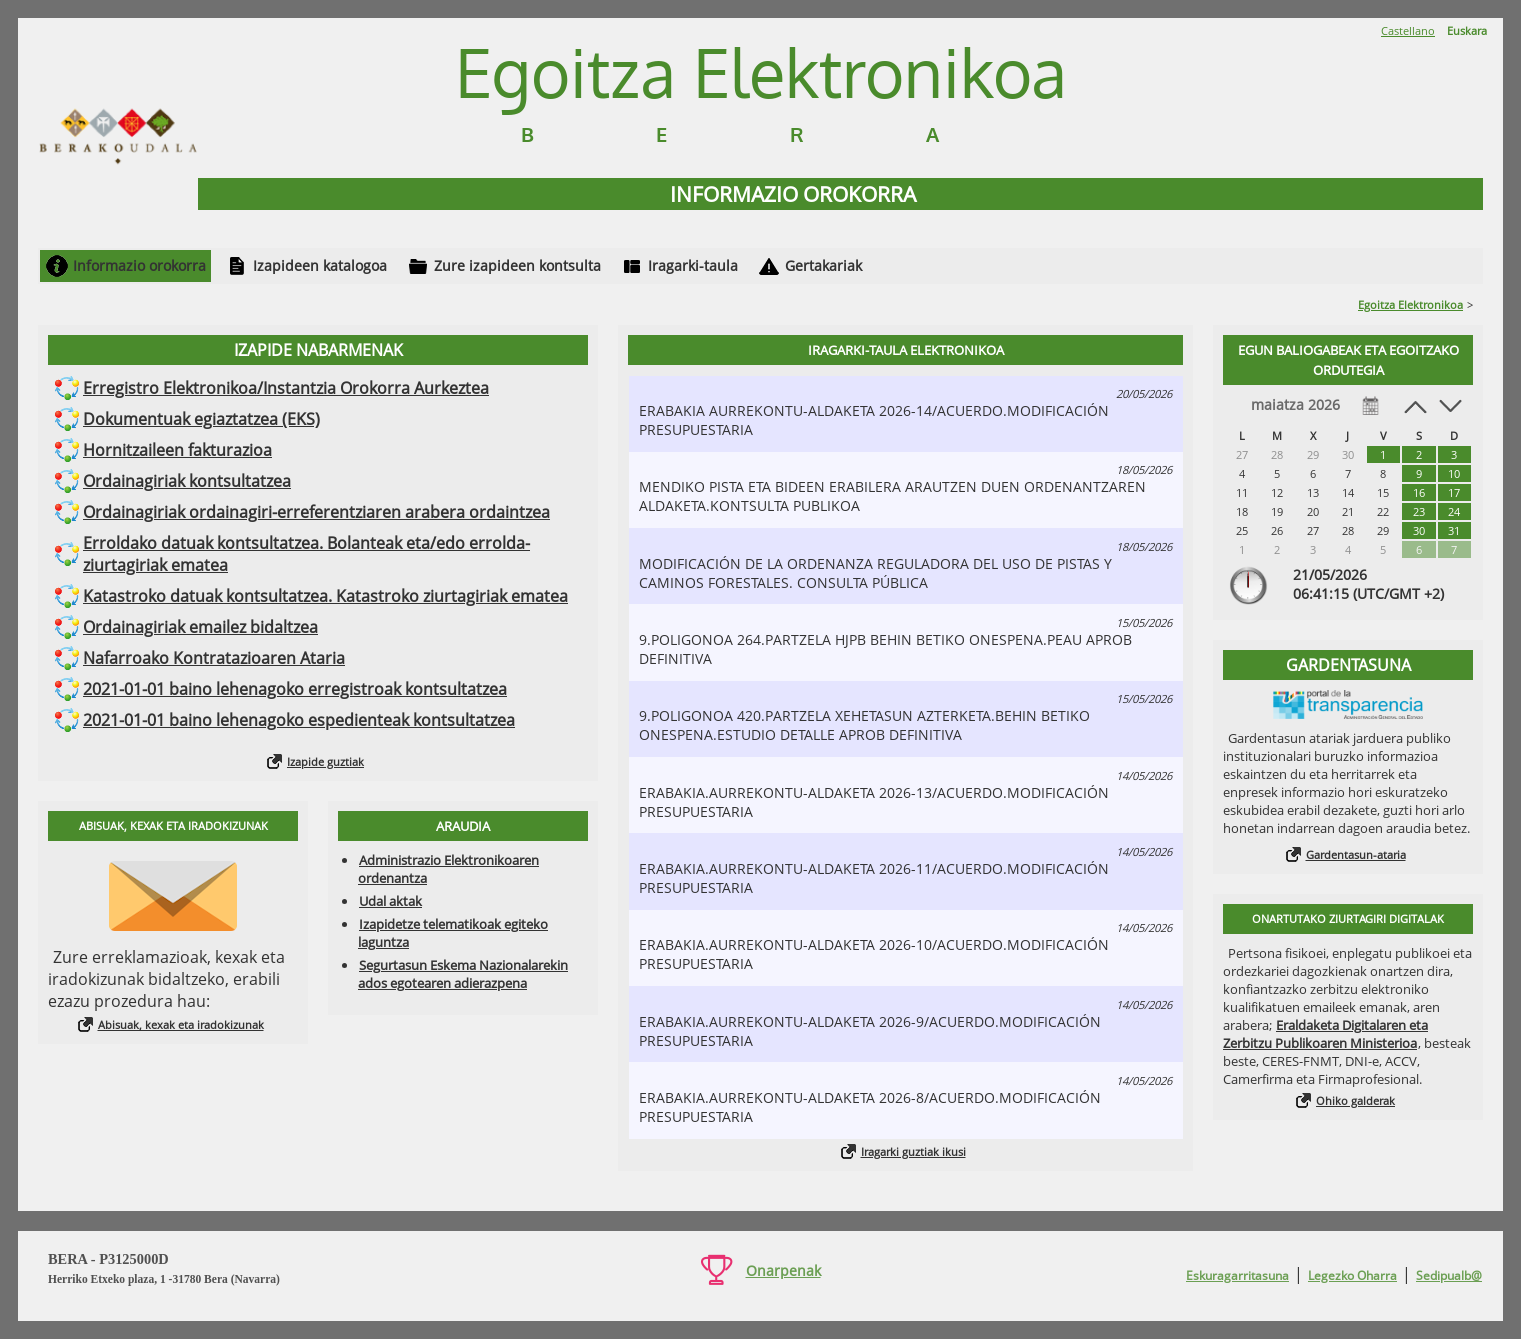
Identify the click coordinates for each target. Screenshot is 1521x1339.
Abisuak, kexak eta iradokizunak (181, 1024)
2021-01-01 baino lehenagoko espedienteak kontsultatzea (299, 720)
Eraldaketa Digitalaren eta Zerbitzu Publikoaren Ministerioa (1325, 1034)
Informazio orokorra (139, 265)
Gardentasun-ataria (1356, 854)
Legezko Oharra (1352, 1275)
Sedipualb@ (1449, 1275)
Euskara (1467, 30)
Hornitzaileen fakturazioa (177, 450)
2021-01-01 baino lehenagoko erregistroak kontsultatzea (295, 689)
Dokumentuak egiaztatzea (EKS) (201, 419)
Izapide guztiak (325, 761)
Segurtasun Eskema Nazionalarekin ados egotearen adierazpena (463, 974)
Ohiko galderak (1355, 1100)
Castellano (1408, 30)
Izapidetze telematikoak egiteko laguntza (453, 933)
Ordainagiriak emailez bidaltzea (200, 627)
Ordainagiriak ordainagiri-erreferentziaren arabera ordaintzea (316, 512)
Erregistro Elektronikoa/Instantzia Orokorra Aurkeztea (286, 388)
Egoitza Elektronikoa (1410, 304)
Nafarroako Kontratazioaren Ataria (214, 658)
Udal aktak (390, 901)
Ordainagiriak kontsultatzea (187, 481)
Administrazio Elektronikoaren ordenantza (448, 869)
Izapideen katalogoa (320, 265)
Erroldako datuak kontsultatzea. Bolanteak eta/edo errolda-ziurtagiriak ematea (306, 554)
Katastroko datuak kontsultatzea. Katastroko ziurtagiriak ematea (325, 596)
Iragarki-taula (693, 265)
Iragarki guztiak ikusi (913, 1151)
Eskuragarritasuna (1237, 1275)
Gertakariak (823, 265)
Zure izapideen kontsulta (517, 265)
